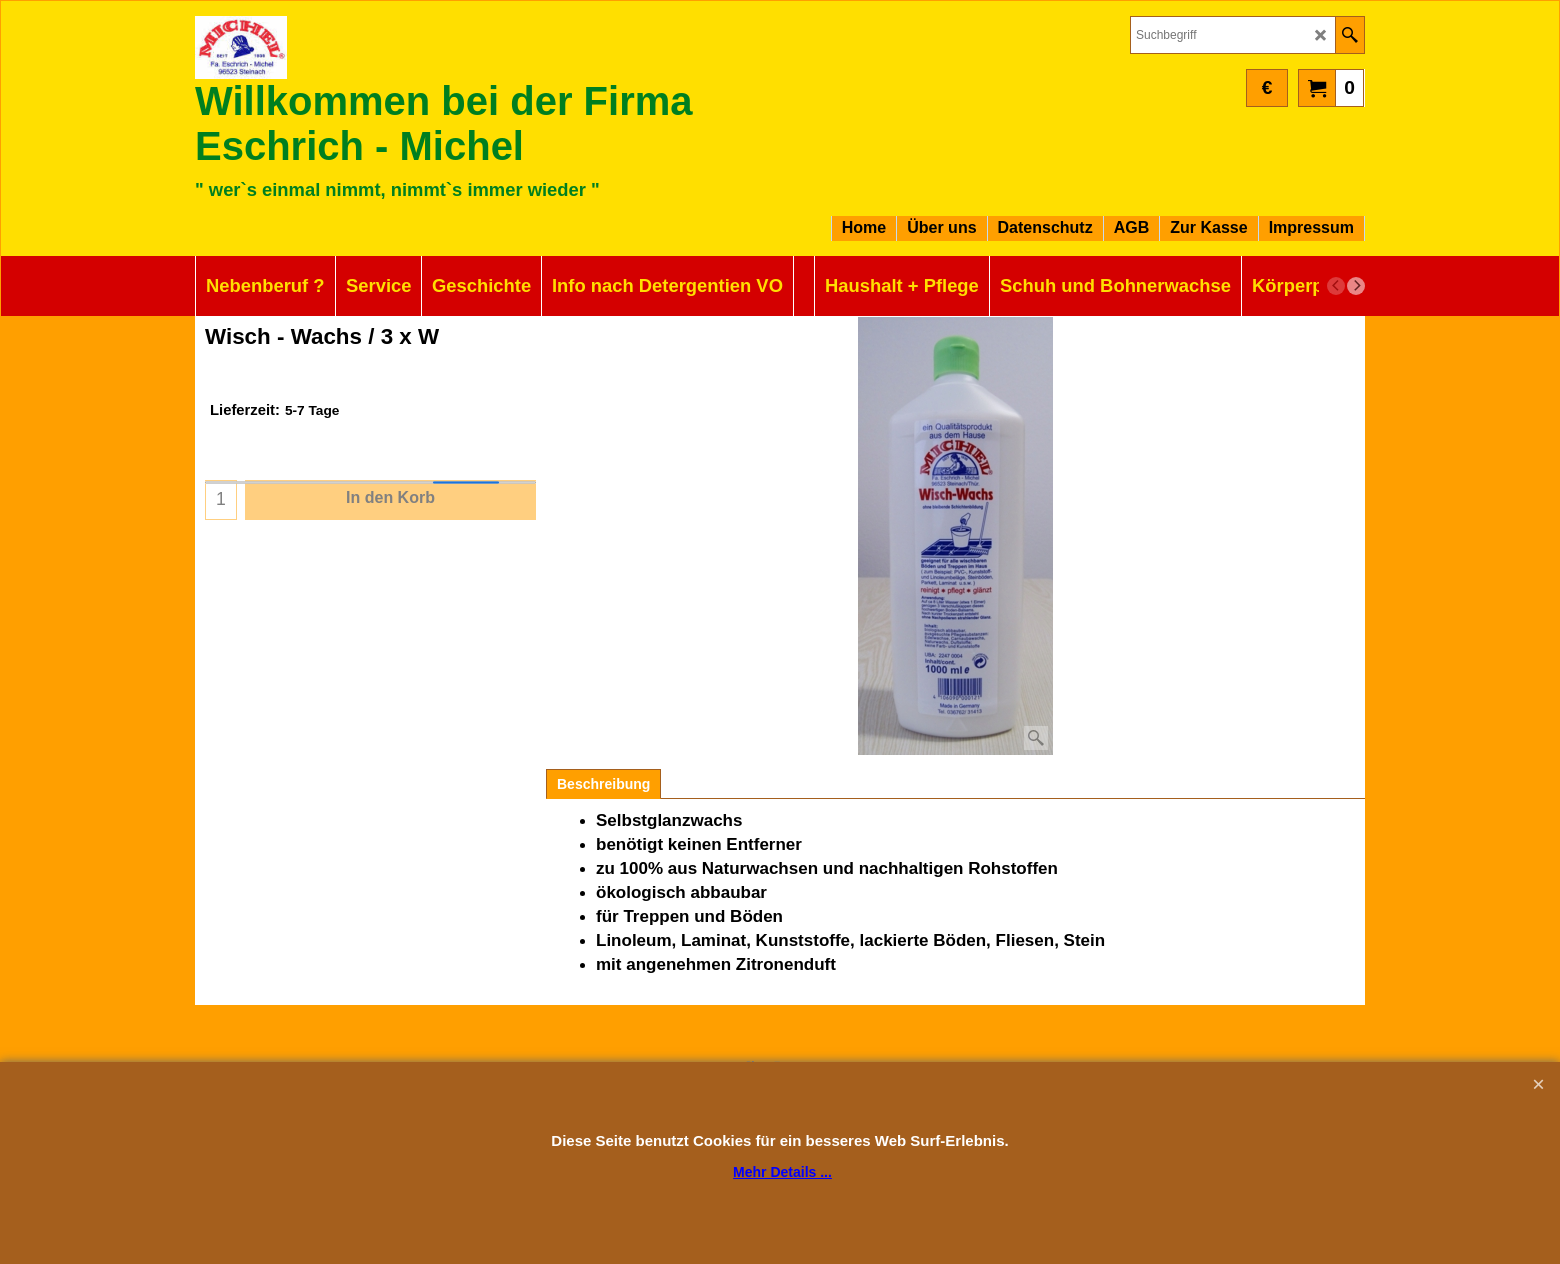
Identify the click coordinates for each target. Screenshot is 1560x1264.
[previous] (1336, 286)
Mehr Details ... (782, 1172)
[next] (1356, 286)
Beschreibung (603, 784)
